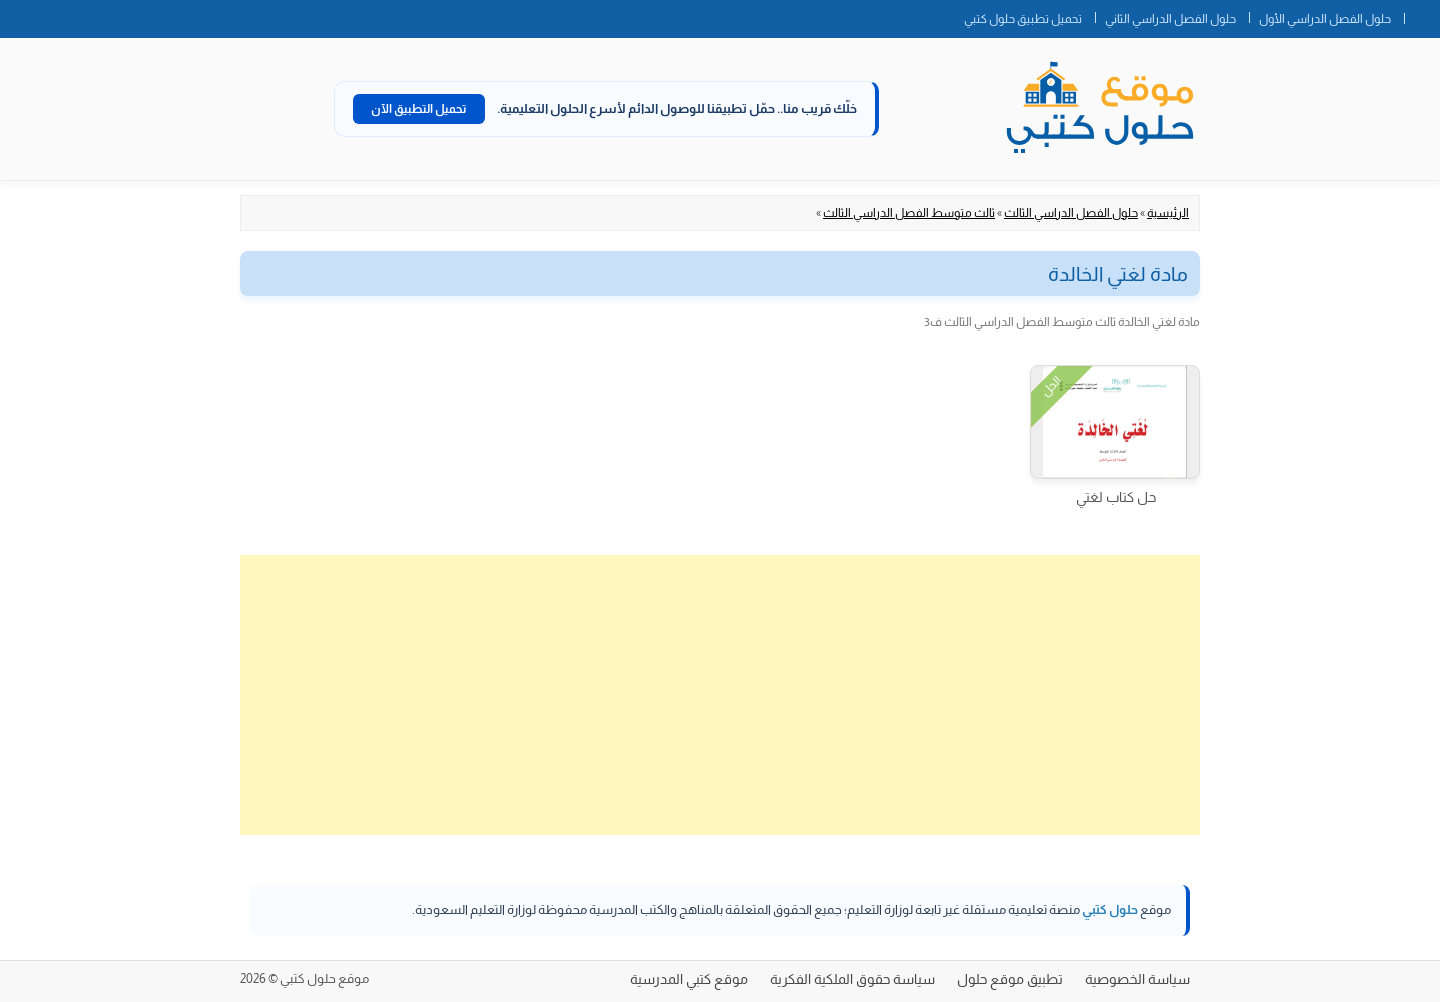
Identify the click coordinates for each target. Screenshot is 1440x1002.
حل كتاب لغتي (1116, 497)
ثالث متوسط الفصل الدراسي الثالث (909, 213)
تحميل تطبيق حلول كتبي (1023, 19)
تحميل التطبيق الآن (419, 109)
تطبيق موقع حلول (1010, 979)
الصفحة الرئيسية (1422, 15)
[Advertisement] (720, 695)
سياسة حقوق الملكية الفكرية (852, 979)
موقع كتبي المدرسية (689, 979)
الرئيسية (1168, 213)
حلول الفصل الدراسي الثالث (1071, 213)
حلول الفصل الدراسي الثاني (1170, 19)
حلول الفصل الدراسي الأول (1325, 19)
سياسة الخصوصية (1137, 979)
